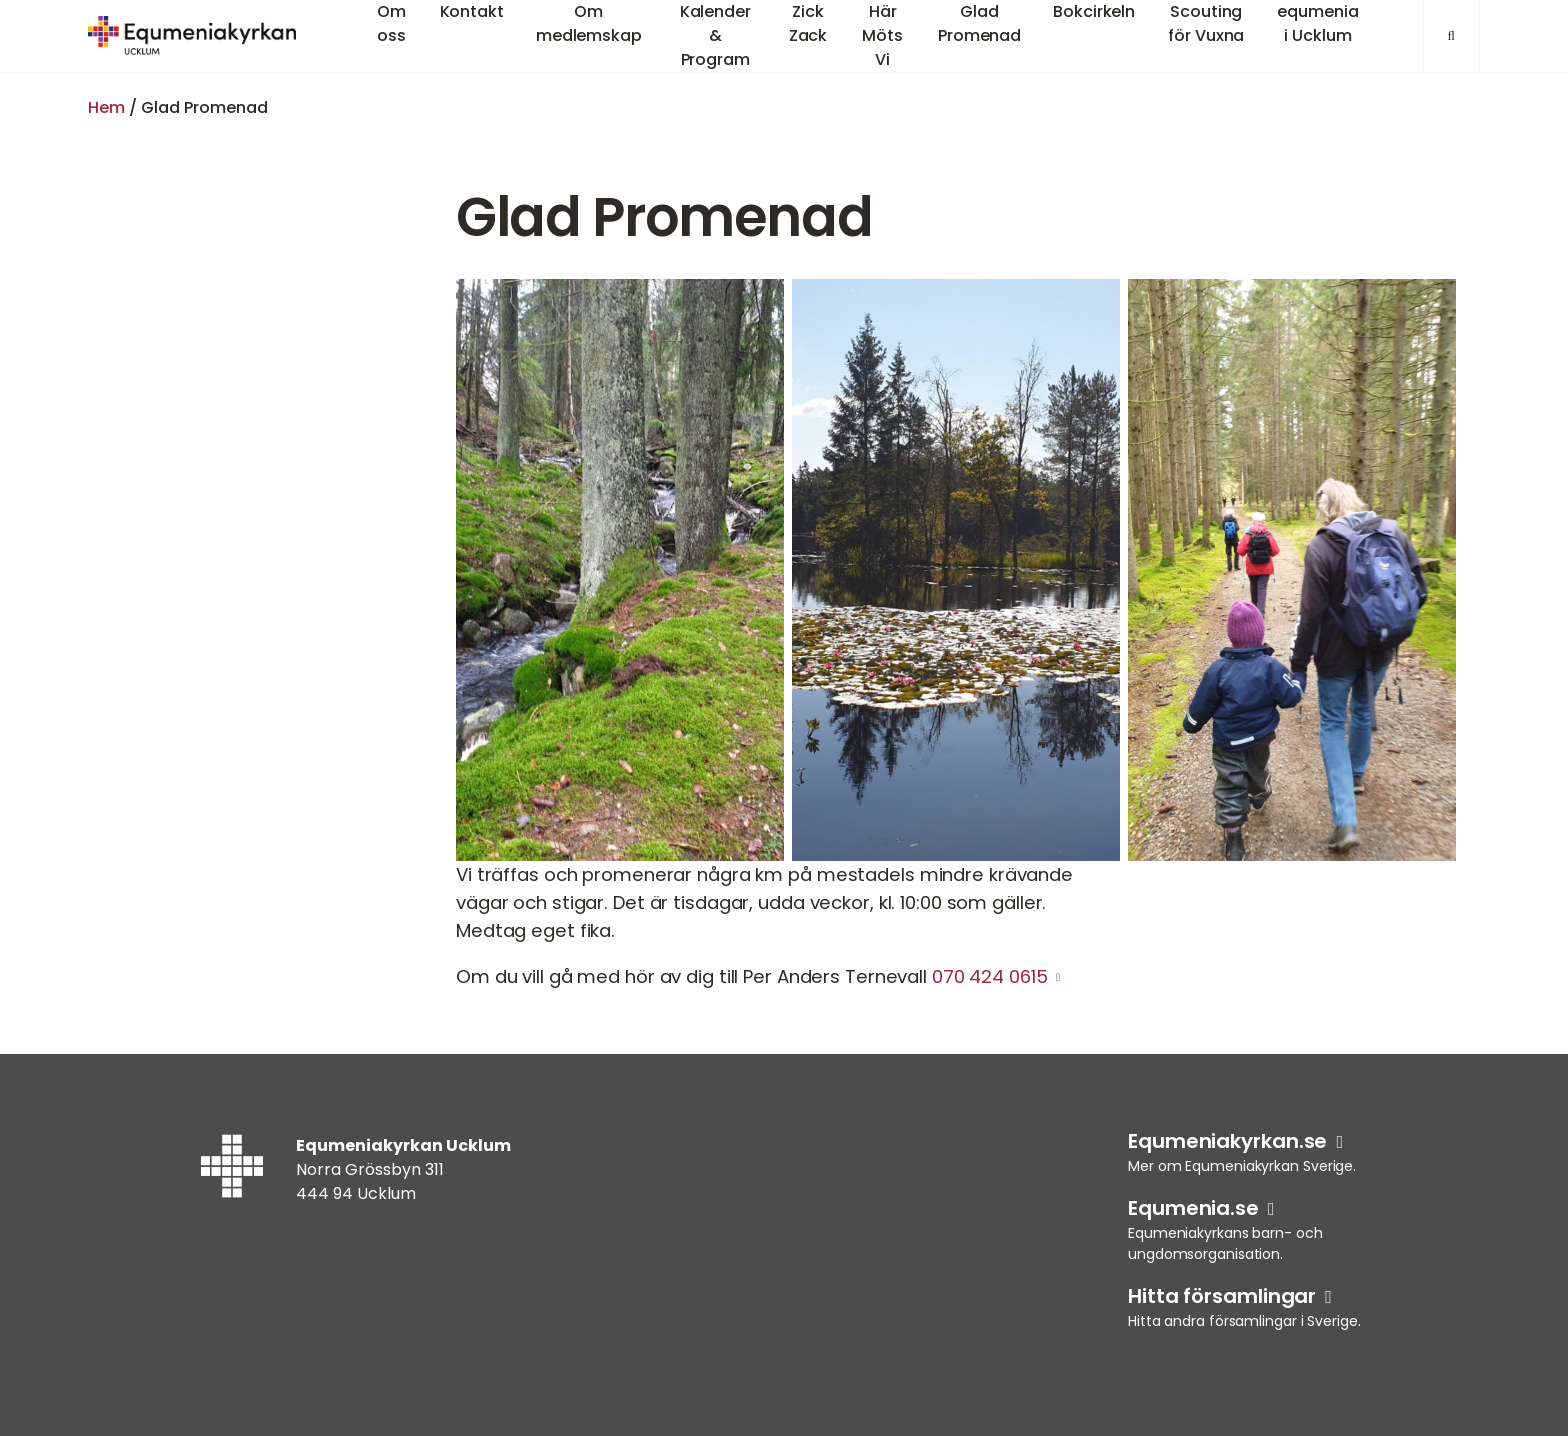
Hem (106, 107)
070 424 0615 (990, 976)
